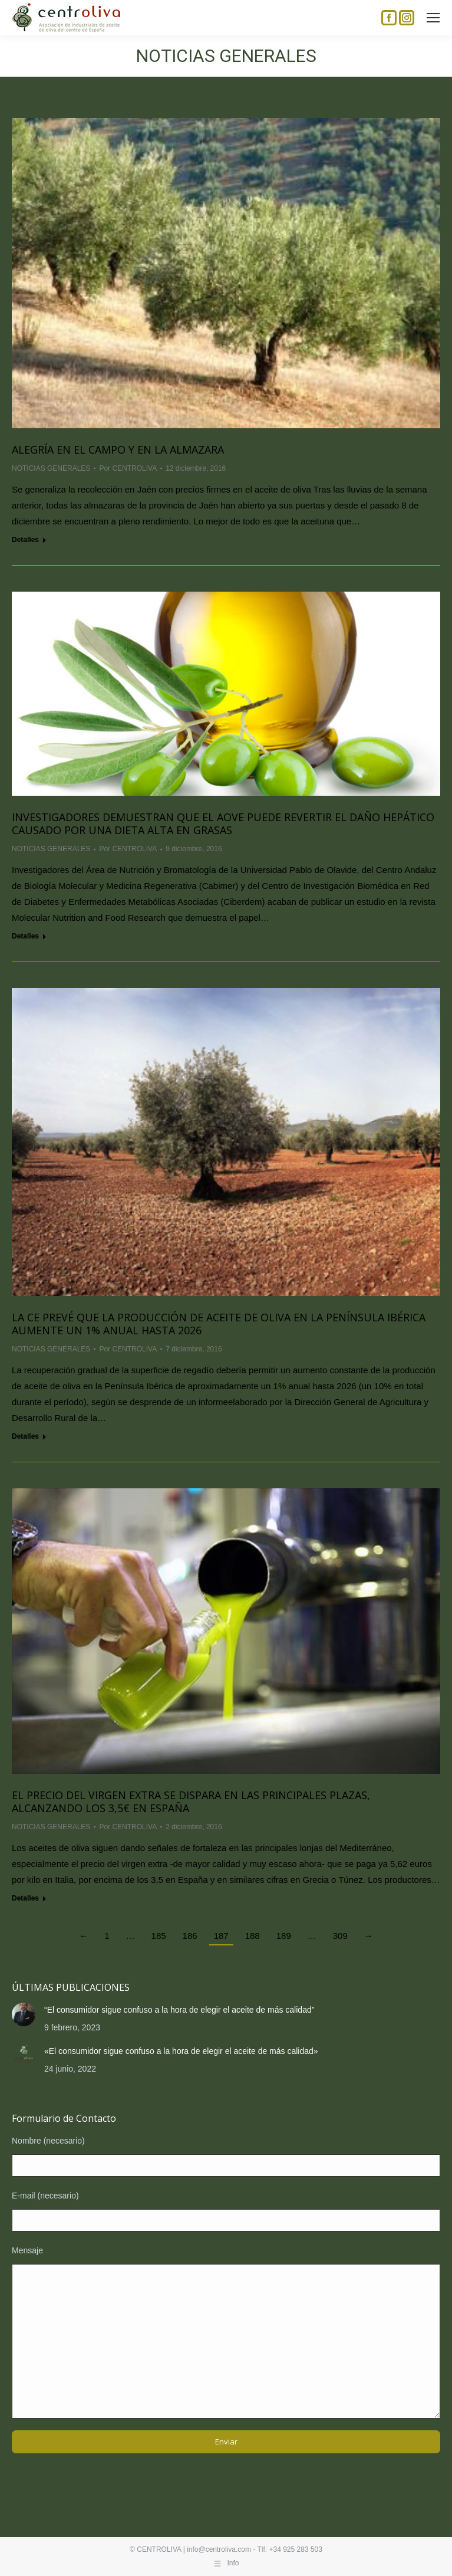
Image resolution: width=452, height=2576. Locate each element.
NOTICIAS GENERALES (51, 468)
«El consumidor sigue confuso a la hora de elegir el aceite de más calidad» (181, 2051)
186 (190, 1936)
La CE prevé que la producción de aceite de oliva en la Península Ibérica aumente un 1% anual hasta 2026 (218, 1323)
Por (128, 468)
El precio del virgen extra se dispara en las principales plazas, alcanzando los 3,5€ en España (191, 1801)
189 (283, 1936)
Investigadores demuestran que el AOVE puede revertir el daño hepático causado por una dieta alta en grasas (223, 823)
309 (340, 1936)
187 (221, 1936)
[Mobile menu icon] (433, 18)
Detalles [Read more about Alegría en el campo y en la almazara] (25, 540)
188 (252, 1936)
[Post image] (23, 2014)
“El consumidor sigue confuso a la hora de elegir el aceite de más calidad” (179, 2009)
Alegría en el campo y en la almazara (118, 449)
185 (158, 1936)
